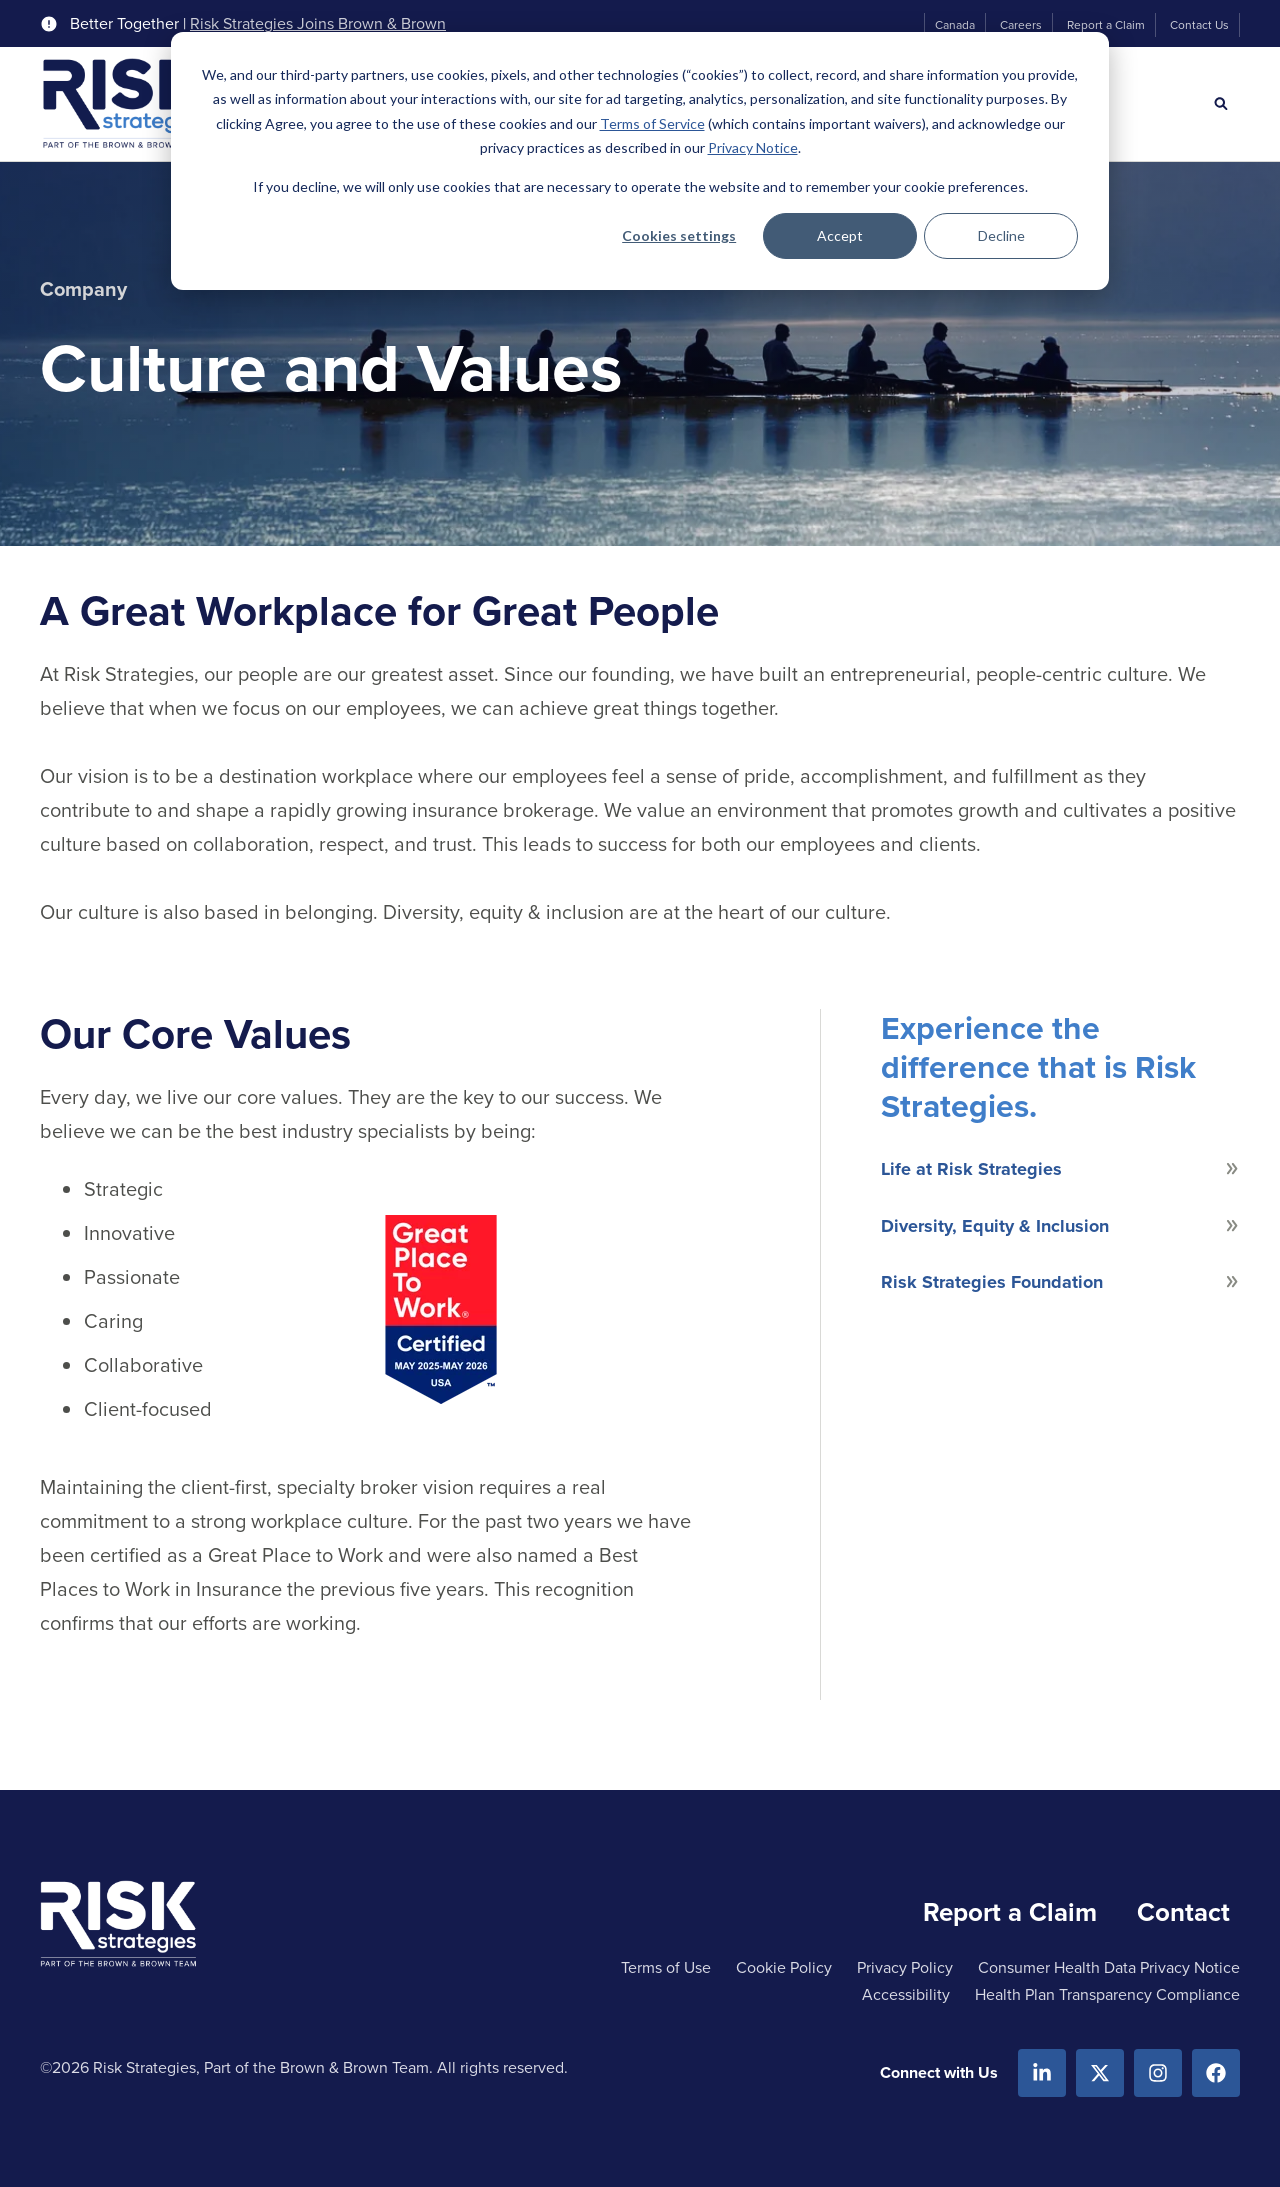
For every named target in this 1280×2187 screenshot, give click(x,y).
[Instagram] (1158, 2073)
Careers (1021, 25)
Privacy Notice (753, 147)
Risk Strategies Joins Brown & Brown (318, 24)
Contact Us (1199, 25)
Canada (955, 25)
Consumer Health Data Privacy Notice (1109, 1967)
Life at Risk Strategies (971, 1169)
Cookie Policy (784, 1967)
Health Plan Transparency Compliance (1107, 1994)
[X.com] (1100, 2073)
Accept (840, 235)
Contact (1183, 1912)
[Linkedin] (1042, 2073)
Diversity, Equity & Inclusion (995, 1226)
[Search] (1221, 104)
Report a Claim (1106, 25)
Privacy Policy (905, 1967)
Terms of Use (666, 1967)
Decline (1001, 235)
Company (83, 289)
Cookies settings (679, 235)
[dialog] (640, 161)
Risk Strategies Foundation (992, 1282)
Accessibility (906, 1994)
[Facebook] (1216, 2073)
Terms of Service (652, 123)
